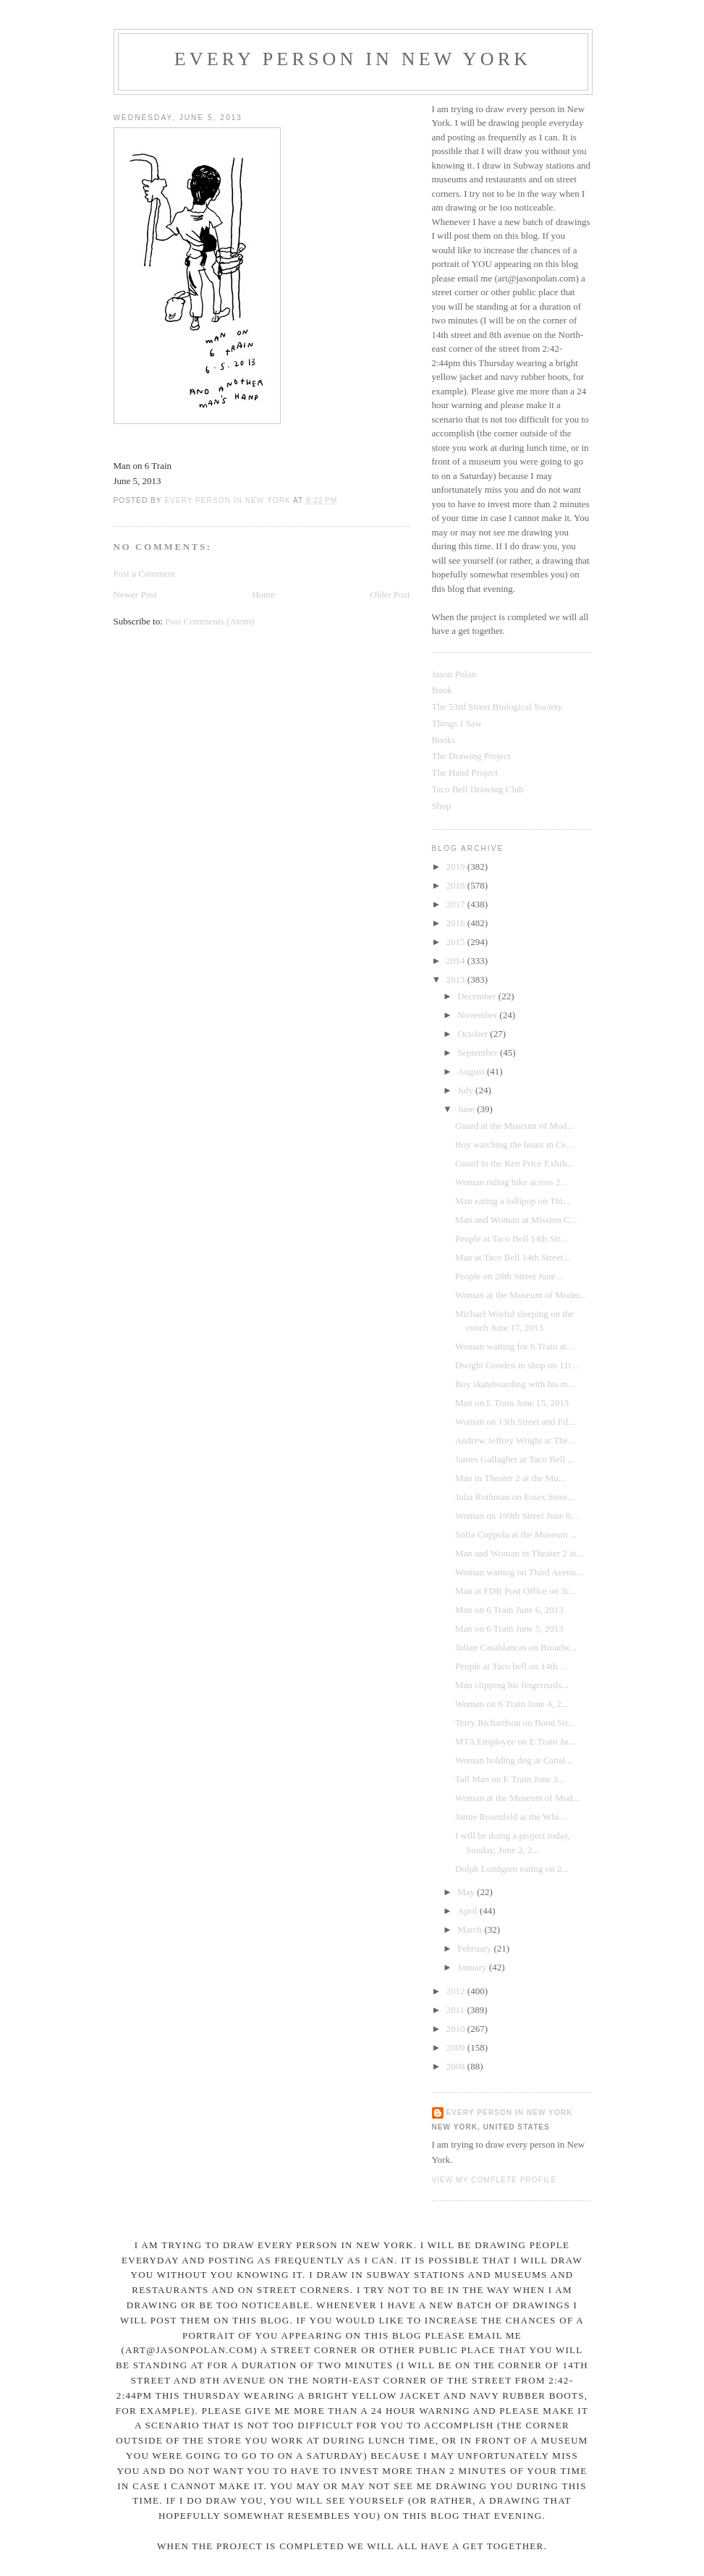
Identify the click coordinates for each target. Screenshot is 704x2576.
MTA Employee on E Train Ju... (515, 1741)
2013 (456, 979)
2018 (456, 885)
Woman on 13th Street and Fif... (515, 1421)
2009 (456, 2047)
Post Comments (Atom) (210, 621)
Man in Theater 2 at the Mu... (510, 1478)
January (473, 1967)
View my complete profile (494, 2180)
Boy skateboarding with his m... (515, 1383)
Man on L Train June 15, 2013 (512, 1402)
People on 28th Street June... (508, 1276)
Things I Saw (457, 723)
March (470, 1929)
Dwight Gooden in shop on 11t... (516, 1365)
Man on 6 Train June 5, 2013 (509, 1628)
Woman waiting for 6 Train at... (514, 1346)
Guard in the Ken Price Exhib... (514, 1163)
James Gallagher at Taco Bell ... (514, 1459)
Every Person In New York (353, 58)
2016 (456, 923)
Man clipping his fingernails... (512, 1684)
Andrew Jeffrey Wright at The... (515, 1440)
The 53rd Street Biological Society (497, 706)
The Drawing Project (471, 755)
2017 (456, 904)
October (473, 1033)
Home (263, 594)
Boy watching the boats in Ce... (514, 1144)
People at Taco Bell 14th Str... (511, 1238)
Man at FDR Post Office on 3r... (515, 1590)
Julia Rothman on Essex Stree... (514, 1496)
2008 (456, 2066)
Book (442, 690)
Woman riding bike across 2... (511, 1182)
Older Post (390, 594)
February (475, 1948)
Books (444, 739)
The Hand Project (465, 772)
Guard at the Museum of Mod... (514, 1125)
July (466, 1090)
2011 (456, 2009)
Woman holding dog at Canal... (513, 1760)
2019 (456, 866)
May (467, 1891)
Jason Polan (454, 674)
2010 (456, 2028)
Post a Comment (145, 573)
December (478, 996)
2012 (456, 1991)
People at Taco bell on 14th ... (511, 1666)
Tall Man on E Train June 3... (510, 1779)
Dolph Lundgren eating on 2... (512, 1868)
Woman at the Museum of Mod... (517, 1797)
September (478, 1052)
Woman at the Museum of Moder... (521, 1294)
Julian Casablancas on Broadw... (516, 1647)
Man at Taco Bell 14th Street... (512, 1257)
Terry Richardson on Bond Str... (515, 1722)
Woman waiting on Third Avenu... (518, 1572)
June (467, 1108)
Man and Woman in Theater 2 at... (519, 1553)
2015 (456, 941)
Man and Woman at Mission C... (516, 1219)
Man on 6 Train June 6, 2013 (509, 1609)
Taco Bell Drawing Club (478, 789)
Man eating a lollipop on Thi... (512, 1200)
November (478, 1014)
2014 (456, 960)
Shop (441, 805)
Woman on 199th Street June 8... (516, 1515)
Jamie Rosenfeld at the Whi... (510, 1816)
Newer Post (135, 594)
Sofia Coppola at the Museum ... (516, 1534)
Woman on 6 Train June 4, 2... (511, 1703)
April (468, 1910)
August (472, 1071)
